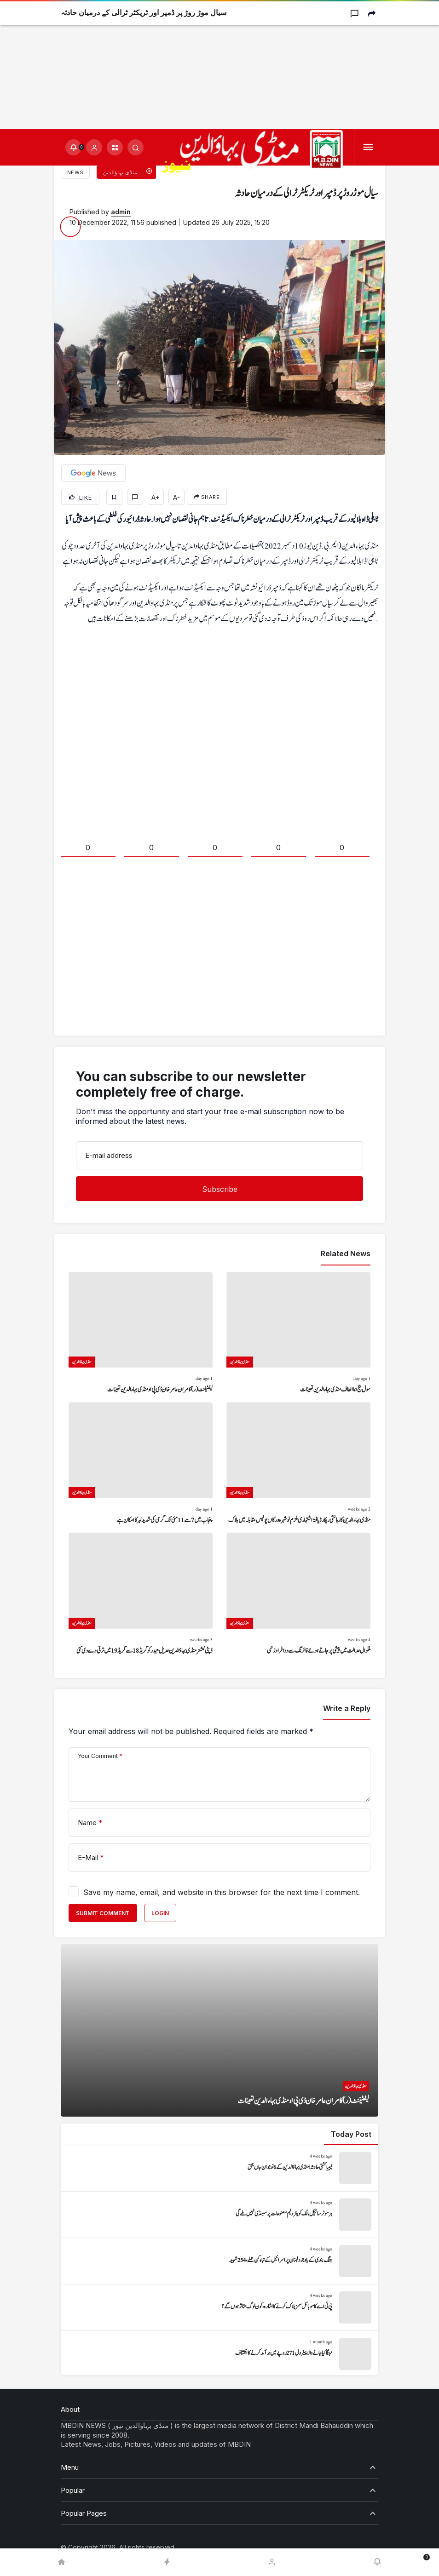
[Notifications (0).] (73, 147)
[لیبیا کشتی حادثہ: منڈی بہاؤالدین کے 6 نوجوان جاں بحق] (219, 2168)
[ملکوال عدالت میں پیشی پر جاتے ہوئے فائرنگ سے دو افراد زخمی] (298, 1594)
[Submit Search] (135, 147)
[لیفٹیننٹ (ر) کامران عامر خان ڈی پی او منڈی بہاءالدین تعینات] (141, 1334)
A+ (155, 497)
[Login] (94, 147)
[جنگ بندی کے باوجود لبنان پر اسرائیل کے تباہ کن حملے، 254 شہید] (219, 2261)
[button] (115, 147)
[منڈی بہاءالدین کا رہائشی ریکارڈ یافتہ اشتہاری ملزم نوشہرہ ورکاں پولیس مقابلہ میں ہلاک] (298, 1464)
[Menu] (368, 147)
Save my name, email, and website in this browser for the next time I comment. (221, 1892)
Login (160, 1913)
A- (176, 497)
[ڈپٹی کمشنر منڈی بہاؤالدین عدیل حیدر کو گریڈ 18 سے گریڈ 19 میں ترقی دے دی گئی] (141, 1594)
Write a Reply (346, 1708)
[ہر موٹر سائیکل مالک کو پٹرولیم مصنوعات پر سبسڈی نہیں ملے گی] (219, 2215)
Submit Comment (103, 1913)
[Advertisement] (219, 64)
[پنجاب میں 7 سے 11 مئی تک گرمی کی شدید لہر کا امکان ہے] (141, 1464)
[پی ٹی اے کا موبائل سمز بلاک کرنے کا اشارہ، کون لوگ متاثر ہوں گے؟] (219, 2307)
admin (121, 212)
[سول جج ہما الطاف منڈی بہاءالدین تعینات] (298, 1334)
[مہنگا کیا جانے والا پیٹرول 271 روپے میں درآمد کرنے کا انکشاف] (219, 2354)
